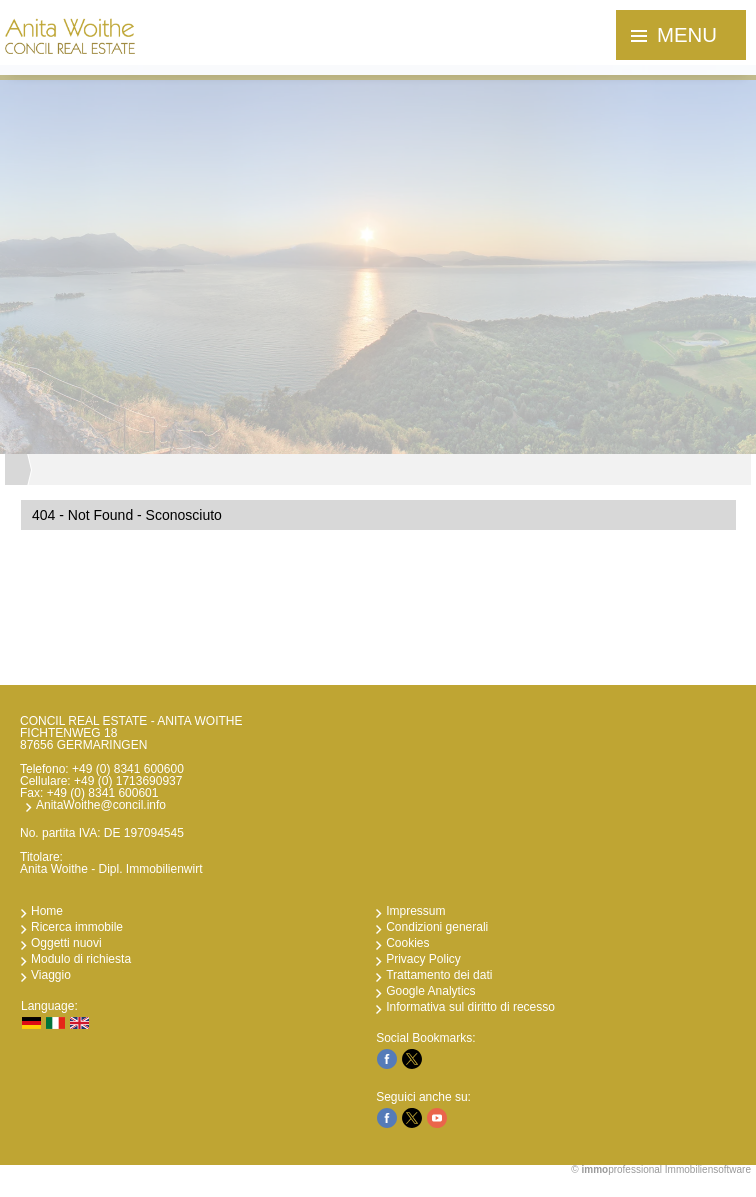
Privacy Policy (423, 959)
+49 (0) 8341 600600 (128, 769)
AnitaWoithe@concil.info (101, 805)
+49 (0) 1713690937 (128, 781)
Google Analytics (430, 991)
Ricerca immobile (77, 927)
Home (47, 911)
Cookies (407, 943)
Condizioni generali (437, 927)
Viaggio (51, 975)
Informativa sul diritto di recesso (470, 1007)
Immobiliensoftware (708, 1169)
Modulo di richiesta (81, 959)
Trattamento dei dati (439, 975)
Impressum (415, 911)
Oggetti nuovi (66, 943)
